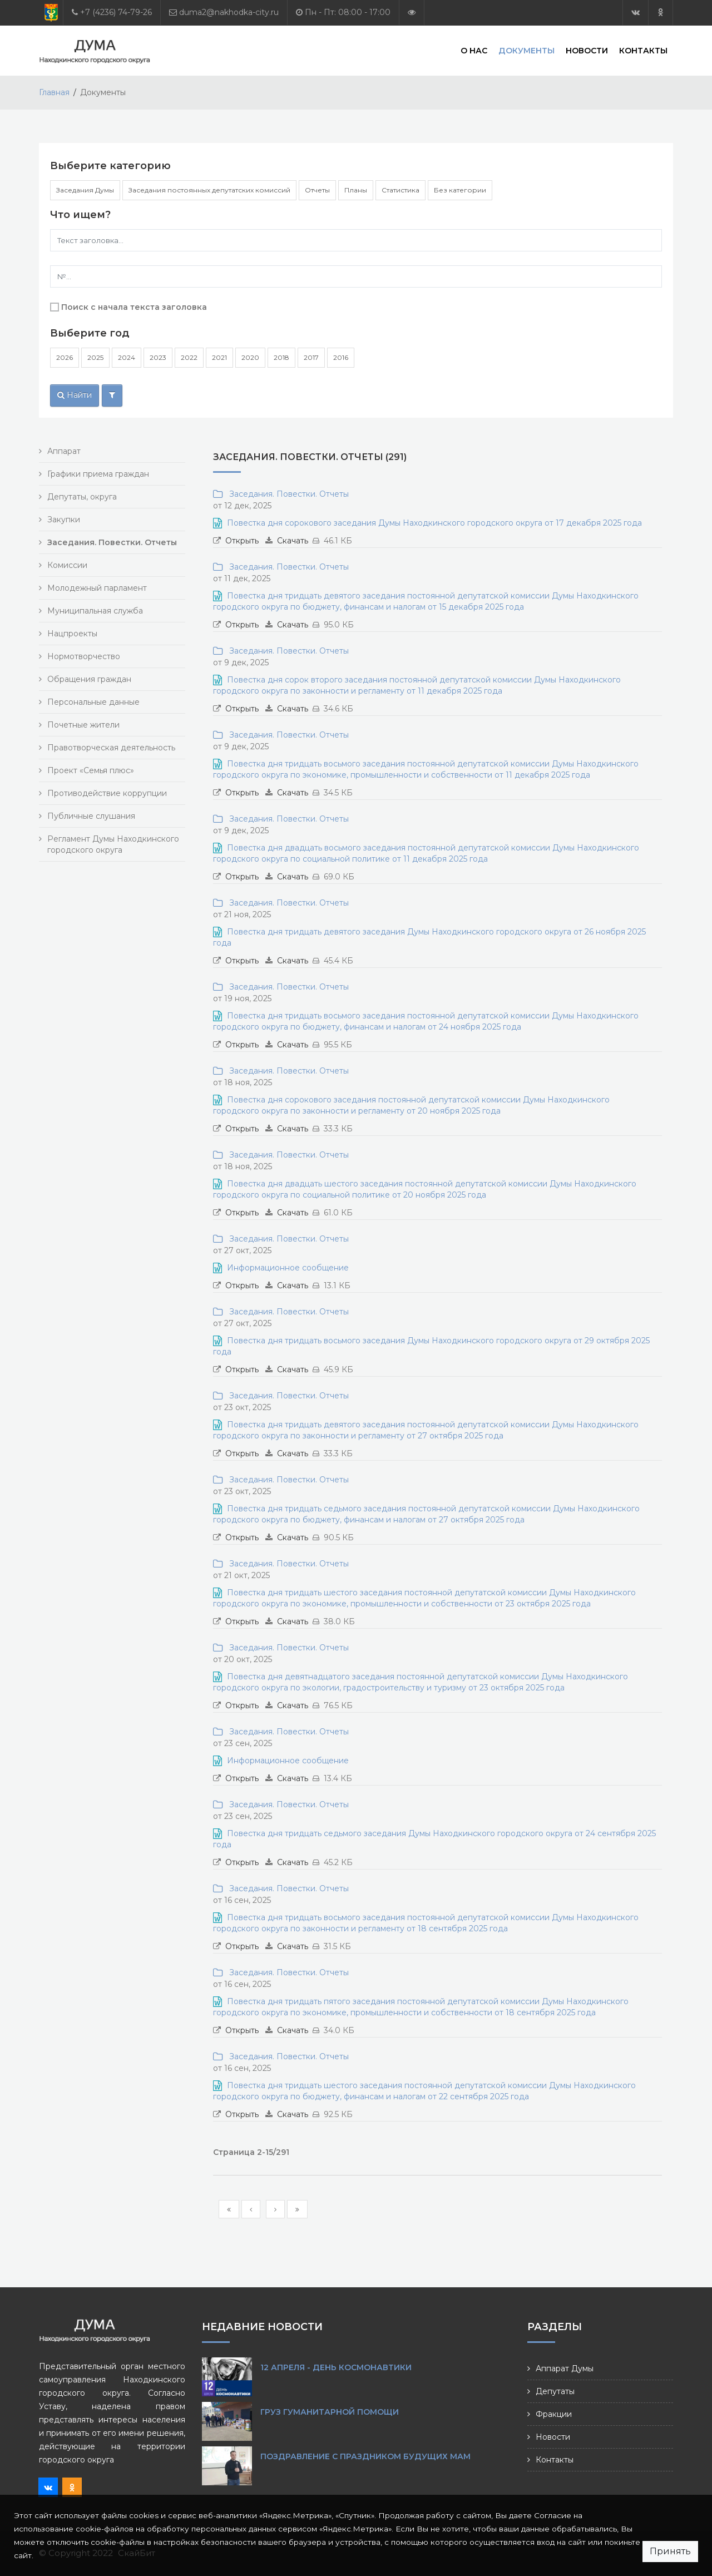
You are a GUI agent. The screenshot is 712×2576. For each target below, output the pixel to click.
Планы (355, 190)
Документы (526, 50)
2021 (219, 357)
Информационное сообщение (288, 1268)
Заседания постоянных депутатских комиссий (209, 190)
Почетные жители (83, 725)
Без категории (460, 190)
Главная (54, 92)
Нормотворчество (83, 656)
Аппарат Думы (565, 2369)
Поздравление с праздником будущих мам (365, 2456)
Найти (74, 395)
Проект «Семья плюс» (90, 770)
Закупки (63, 520)
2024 (126, 357)
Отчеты (317, 190)
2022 (189, 357)
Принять (670, 2551)
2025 (95, 357)
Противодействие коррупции (107, 793)
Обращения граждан (89, 679)
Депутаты (555, 2391)
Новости (587, 50)
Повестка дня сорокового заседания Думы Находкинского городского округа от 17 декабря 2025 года (434, 523)
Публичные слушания (91, 816)
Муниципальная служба (95, 611)
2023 (158, 357)
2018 (281, 357)
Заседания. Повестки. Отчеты (287, 494)
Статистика (400, 190)
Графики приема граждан (98, 474)
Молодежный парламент (97, 588)
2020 (250, 357)
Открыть (242, 541)
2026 (64, 357)
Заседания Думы (85, 190)
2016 (340, 357)
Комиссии (67, 565)
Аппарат (64, 451)
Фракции (554, 2414)
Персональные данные (93, 702)
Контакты (643, 50)
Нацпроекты (72, 634)
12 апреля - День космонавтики (336, 2367)
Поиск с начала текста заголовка (134, 307)
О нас (474, 50)
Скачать (292, 541)
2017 (311, 357)
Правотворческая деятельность (111, 748)
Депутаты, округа (82, 497)
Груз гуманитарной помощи (329, 2412)
